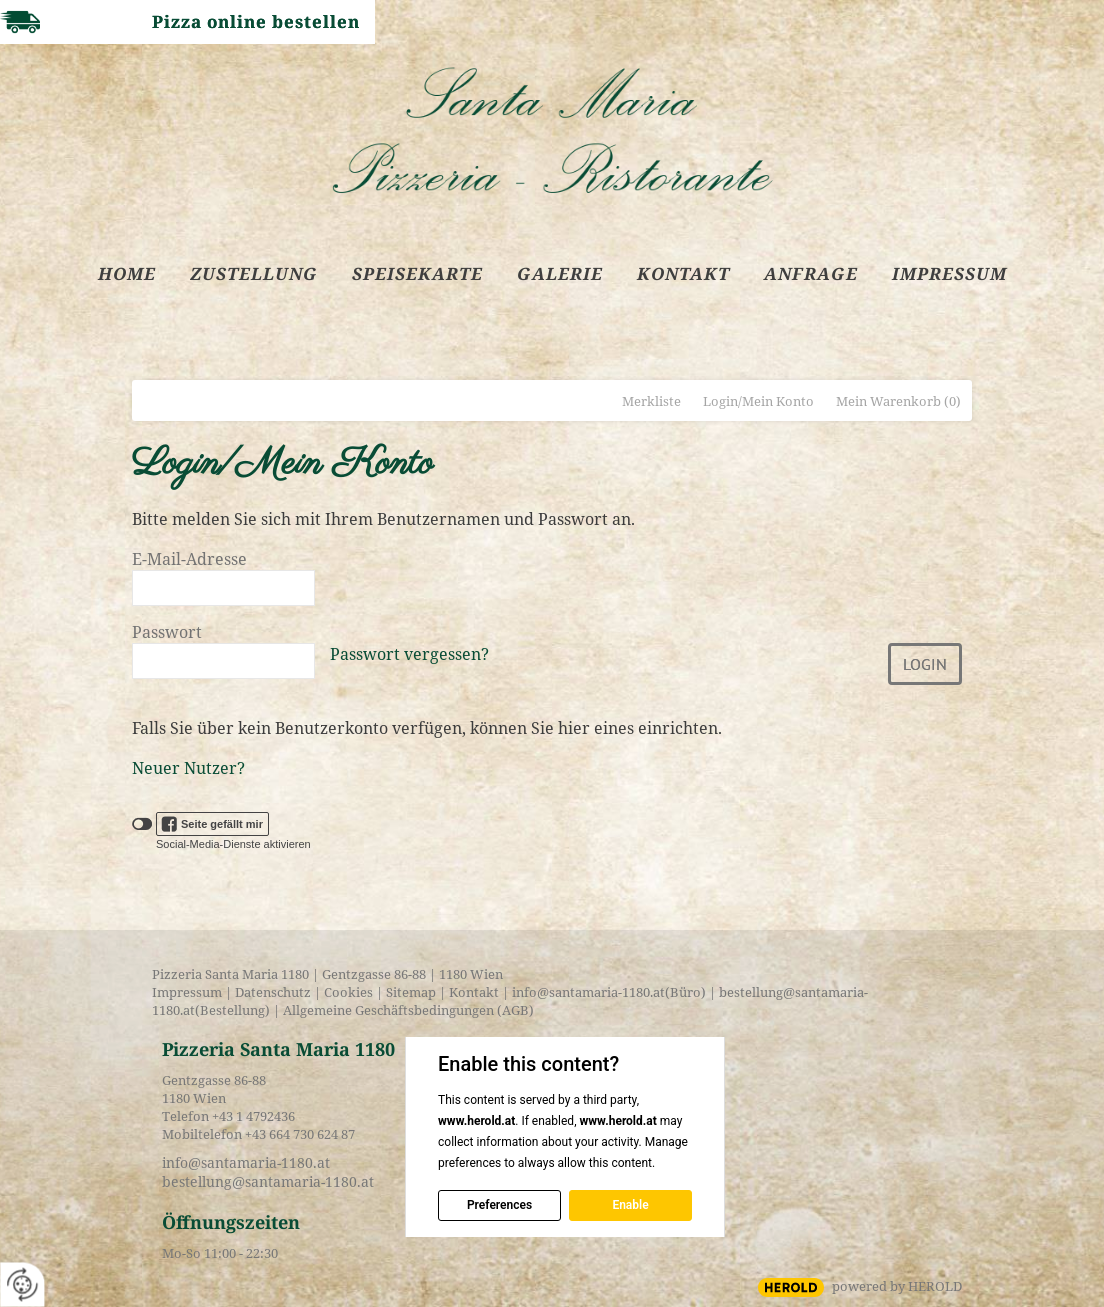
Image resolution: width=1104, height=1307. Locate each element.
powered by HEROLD (897, 1286)
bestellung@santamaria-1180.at (268, 1181)
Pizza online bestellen (256, 21)
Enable (630, 1205)
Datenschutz (273, 992)
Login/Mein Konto (758, 401)
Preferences (499, 1205)
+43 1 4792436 (253, 1116)
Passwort (167, 632)
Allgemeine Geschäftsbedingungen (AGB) (407, 1010)
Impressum (187, 992)
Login (925, 664)
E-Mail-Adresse (189, 559)
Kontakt (474, 992)
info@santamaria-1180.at (588, 992)
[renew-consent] (22, 1284)
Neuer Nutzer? (188, 768)
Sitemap (411, 992)
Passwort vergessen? (409, 654)
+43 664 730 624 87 (300, 1134)
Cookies (348, 992)
